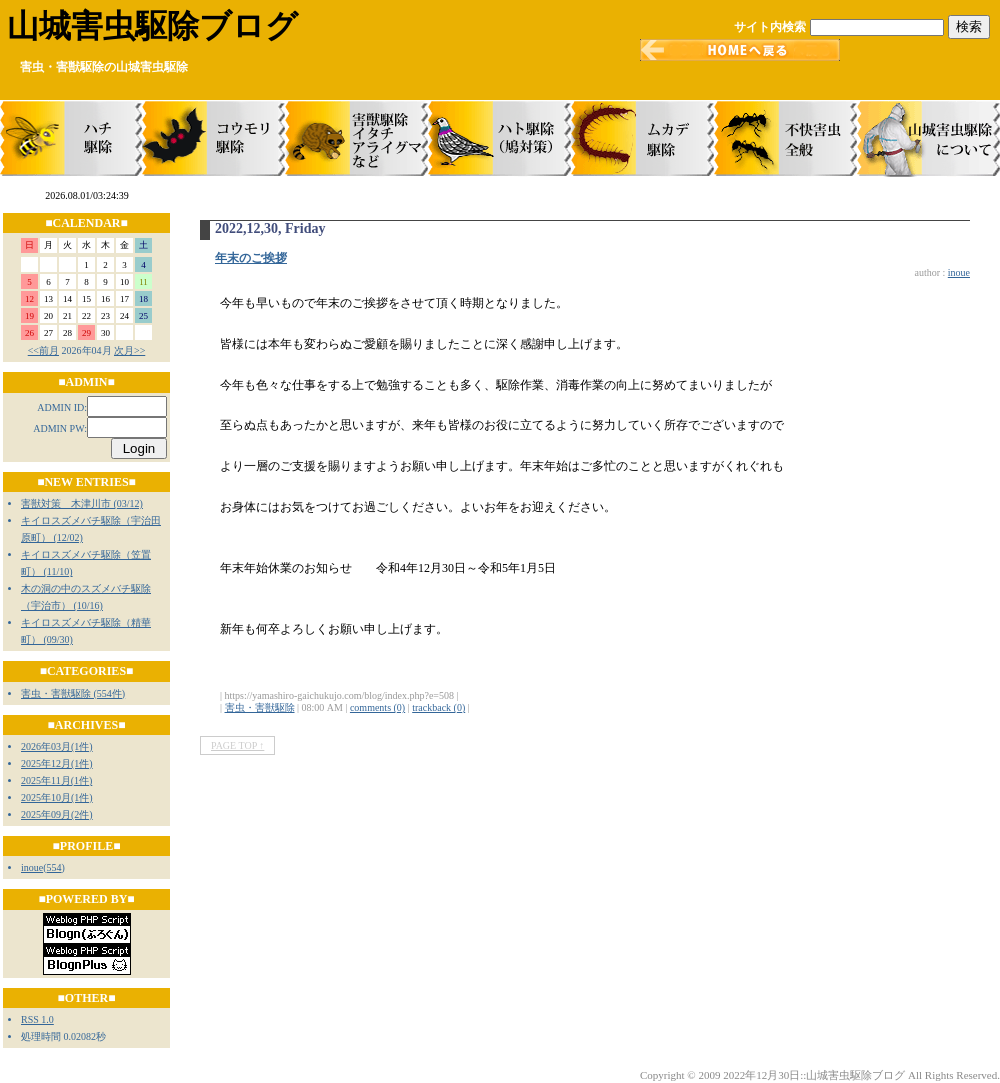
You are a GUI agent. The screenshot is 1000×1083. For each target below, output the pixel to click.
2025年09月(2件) (57, 814)
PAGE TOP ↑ (237, 745)
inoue (32, 867)
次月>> (129, 350)
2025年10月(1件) (57, 797)
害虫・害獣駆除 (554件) (73, 693)
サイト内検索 (770, 27)
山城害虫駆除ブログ (152, 26)
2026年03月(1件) (57, 746)
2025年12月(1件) (57, 763)
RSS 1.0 (37, 1019)
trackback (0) (438, 707)
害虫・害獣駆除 (260, 707)
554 (54, 867)
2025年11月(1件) (56, 780)
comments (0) (377, 707)
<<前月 (43, 350)
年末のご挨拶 (251, 258)
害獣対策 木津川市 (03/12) (82, 503)
